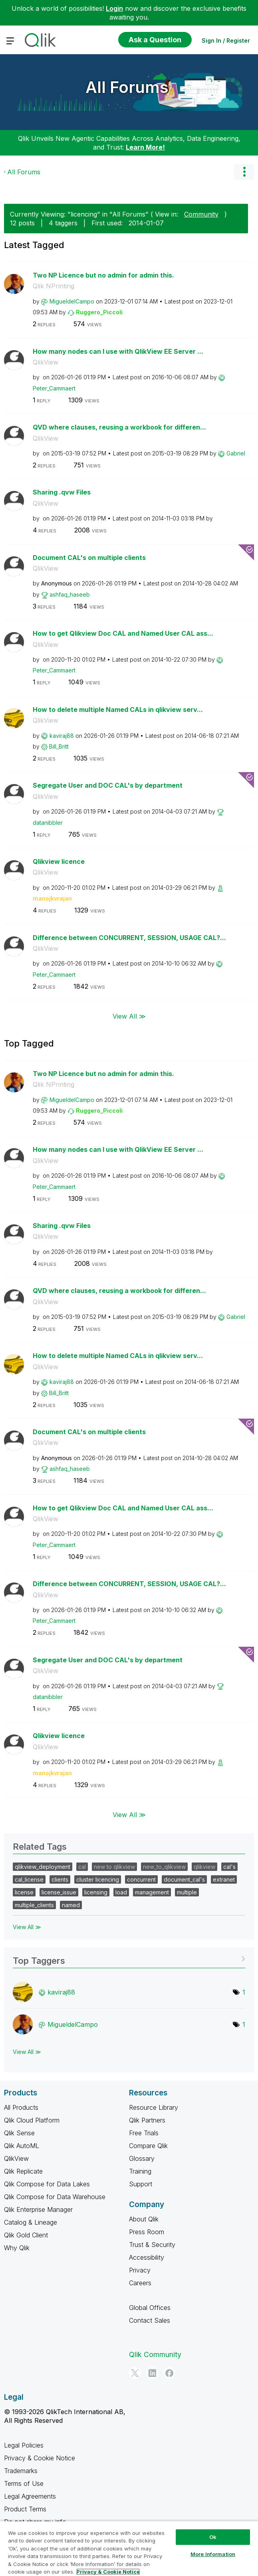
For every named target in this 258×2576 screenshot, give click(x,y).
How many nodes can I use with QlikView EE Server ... (118, 351)
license (24, 1892)
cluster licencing (97, 1879)
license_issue (59, 1892)
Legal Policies (24, 2445)
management (152, 1892)
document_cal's (184, 1879)
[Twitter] (135, 2373)
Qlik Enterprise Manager (38, 2209)
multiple (187, 1892)
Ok (212, 2537)
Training (140, 2171)
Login (114, 8)
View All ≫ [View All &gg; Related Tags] (27, 1927)
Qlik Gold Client (26, 2235)
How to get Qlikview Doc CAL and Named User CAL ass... (123, 633)
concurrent (141, 1879)
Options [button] (244, 172)
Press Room (146, 2232)
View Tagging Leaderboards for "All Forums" (129, 1958)
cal (82, 1866)
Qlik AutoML (21, 2146)
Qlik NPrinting (53, 286)
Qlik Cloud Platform (32, 2120)
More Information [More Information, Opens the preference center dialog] (213, 2554)
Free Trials (144, 2133)
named (71, 1905)
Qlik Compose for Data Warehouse (54, 2197)
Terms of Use (24, 2483)
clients (60, 1879)
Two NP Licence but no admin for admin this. (103, 275)
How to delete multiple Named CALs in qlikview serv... (118, 709)
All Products (21, 2107)
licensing (95, 1892)
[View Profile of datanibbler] (48, 822)
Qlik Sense (19, 2133)
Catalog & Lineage (30, 2222)
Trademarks (21, 2471)
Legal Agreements (30, 2496)
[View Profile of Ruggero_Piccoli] (99, 312)
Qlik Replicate (23, 2171)
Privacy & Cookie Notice (39, 2458)
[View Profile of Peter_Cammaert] (54, 388)
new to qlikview (114, 1866)
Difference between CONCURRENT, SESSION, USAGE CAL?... (129, 938)
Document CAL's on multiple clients (89, 558)
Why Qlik (17, 2248)
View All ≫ (129, 1016)
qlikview (204, 1866)
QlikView (45, 362)
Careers (140, 2283)
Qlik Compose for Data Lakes (47, 2184)
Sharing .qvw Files (62, 492)
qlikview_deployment (42, 1866)
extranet (224, 1879)
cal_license (29, 1879)
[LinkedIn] (152, 2373)
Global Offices (150, 2308)
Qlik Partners (147, 2120)
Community (201, 214)
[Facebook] (169, 2373)
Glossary (142, 2158)
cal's (229, 1866)
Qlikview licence (59, 861)
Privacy (140, 2270)
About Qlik (144, 2219)
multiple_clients (34, 1905)
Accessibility (146, 2257)
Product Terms (25, 2509)
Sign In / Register (226, 40)
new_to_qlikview (164, 1866)
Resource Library (153, 2107)
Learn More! (145, 147)
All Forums (127, 87)
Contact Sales (149, 2320)
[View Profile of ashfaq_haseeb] (70, 594)
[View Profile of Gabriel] (235, 453)
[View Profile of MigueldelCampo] (72, 301)
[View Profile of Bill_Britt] (59, 746)
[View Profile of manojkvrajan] (52, 898)
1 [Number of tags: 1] (243, 1992)
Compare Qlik (148, 2146)
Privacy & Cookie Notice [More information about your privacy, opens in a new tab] (108, 2571)
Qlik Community (155, 2354)
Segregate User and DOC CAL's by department (108, 785)
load (121, 1892)
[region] (129, 2548)
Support (140, 2184)
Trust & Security (152, 2245)
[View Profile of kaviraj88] (62, 735)
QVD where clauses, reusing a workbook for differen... (119, 427)
